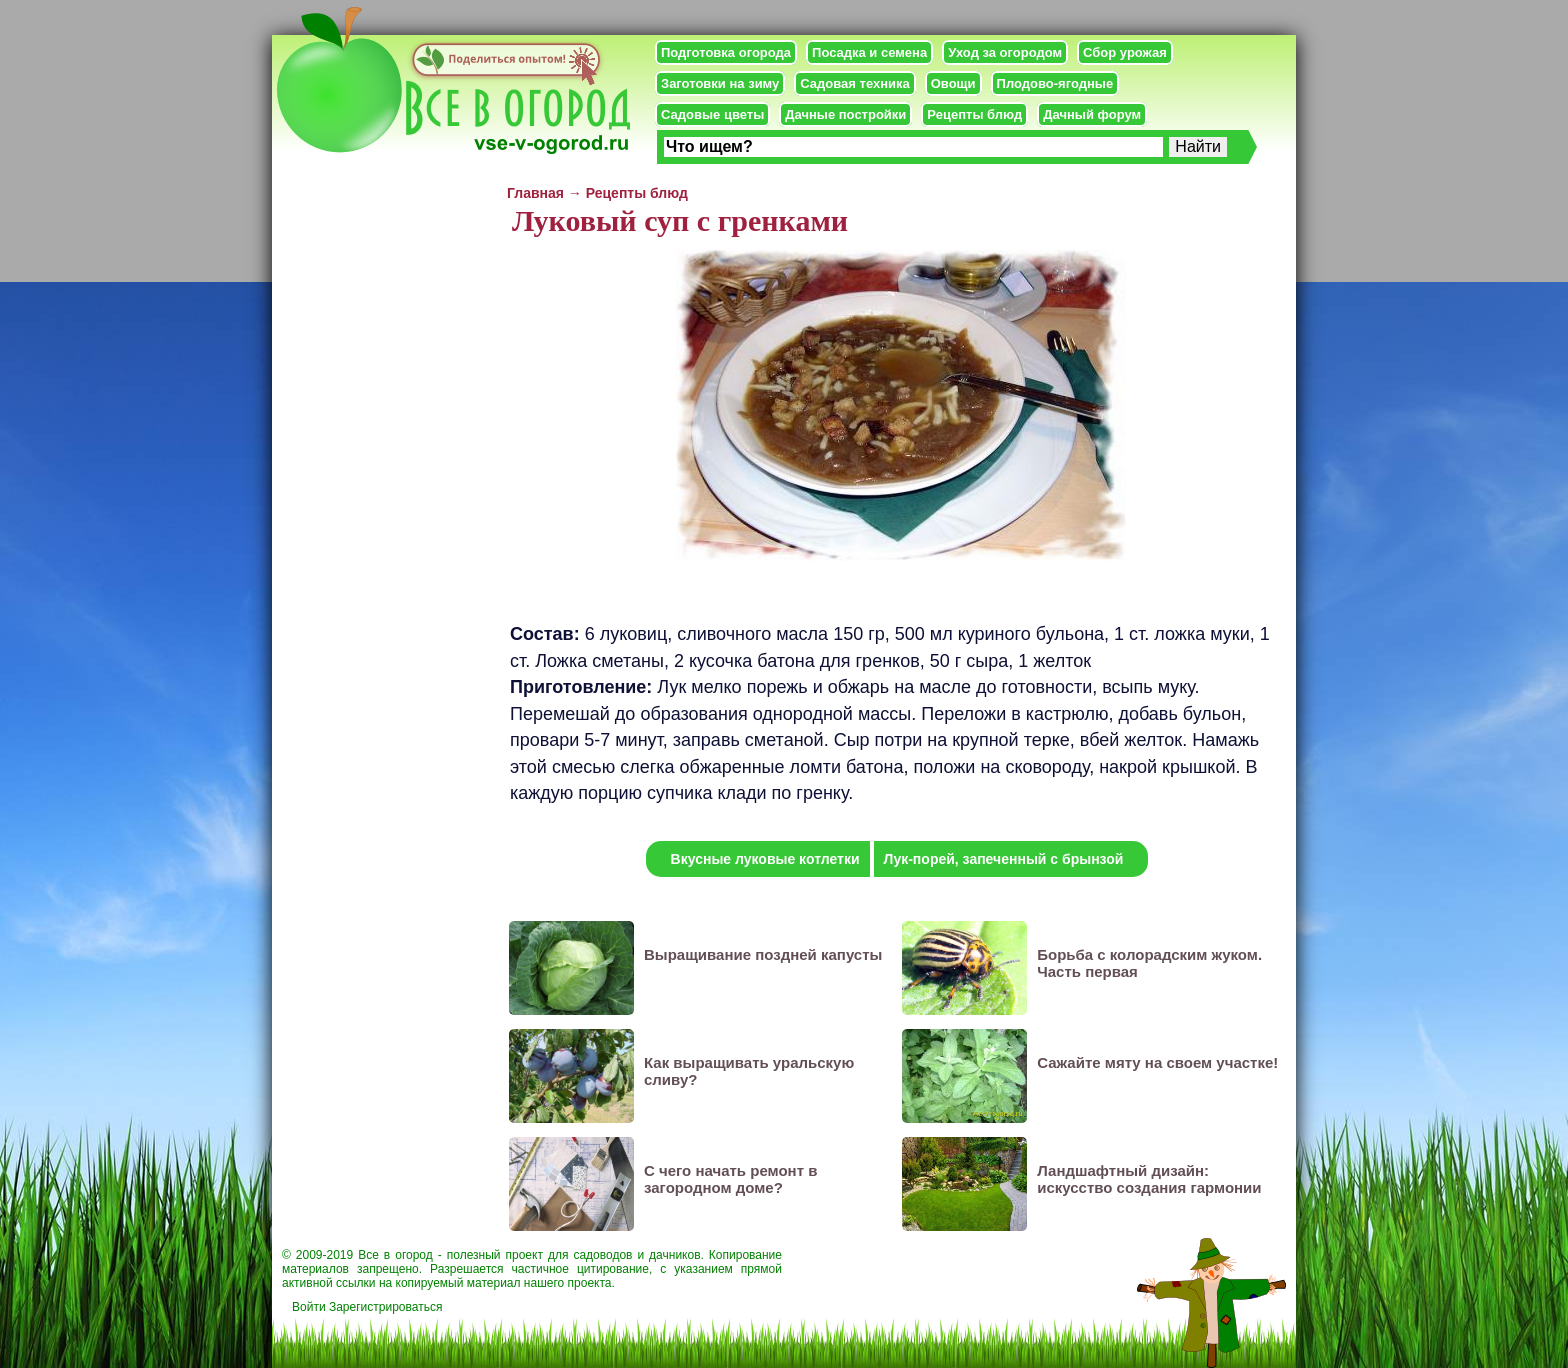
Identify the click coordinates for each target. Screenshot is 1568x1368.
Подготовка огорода (726, 52)
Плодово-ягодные (1055, 83)
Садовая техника (854, 83)
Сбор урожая (1125, 52)
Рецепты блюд (974, 114)
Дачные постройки (845, 114)
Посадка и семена (869, 52)
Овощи (953, 83)
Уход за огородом (1005, 52)
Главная (535, 193)
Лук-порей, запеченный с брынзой (1004, 859)
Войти (309, 1307)
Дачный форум (1092, 114)
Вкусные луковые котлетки (765, 859)
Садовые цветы (712, 114)
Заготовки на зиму (720, 83)
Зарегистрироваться (385, 1307)
